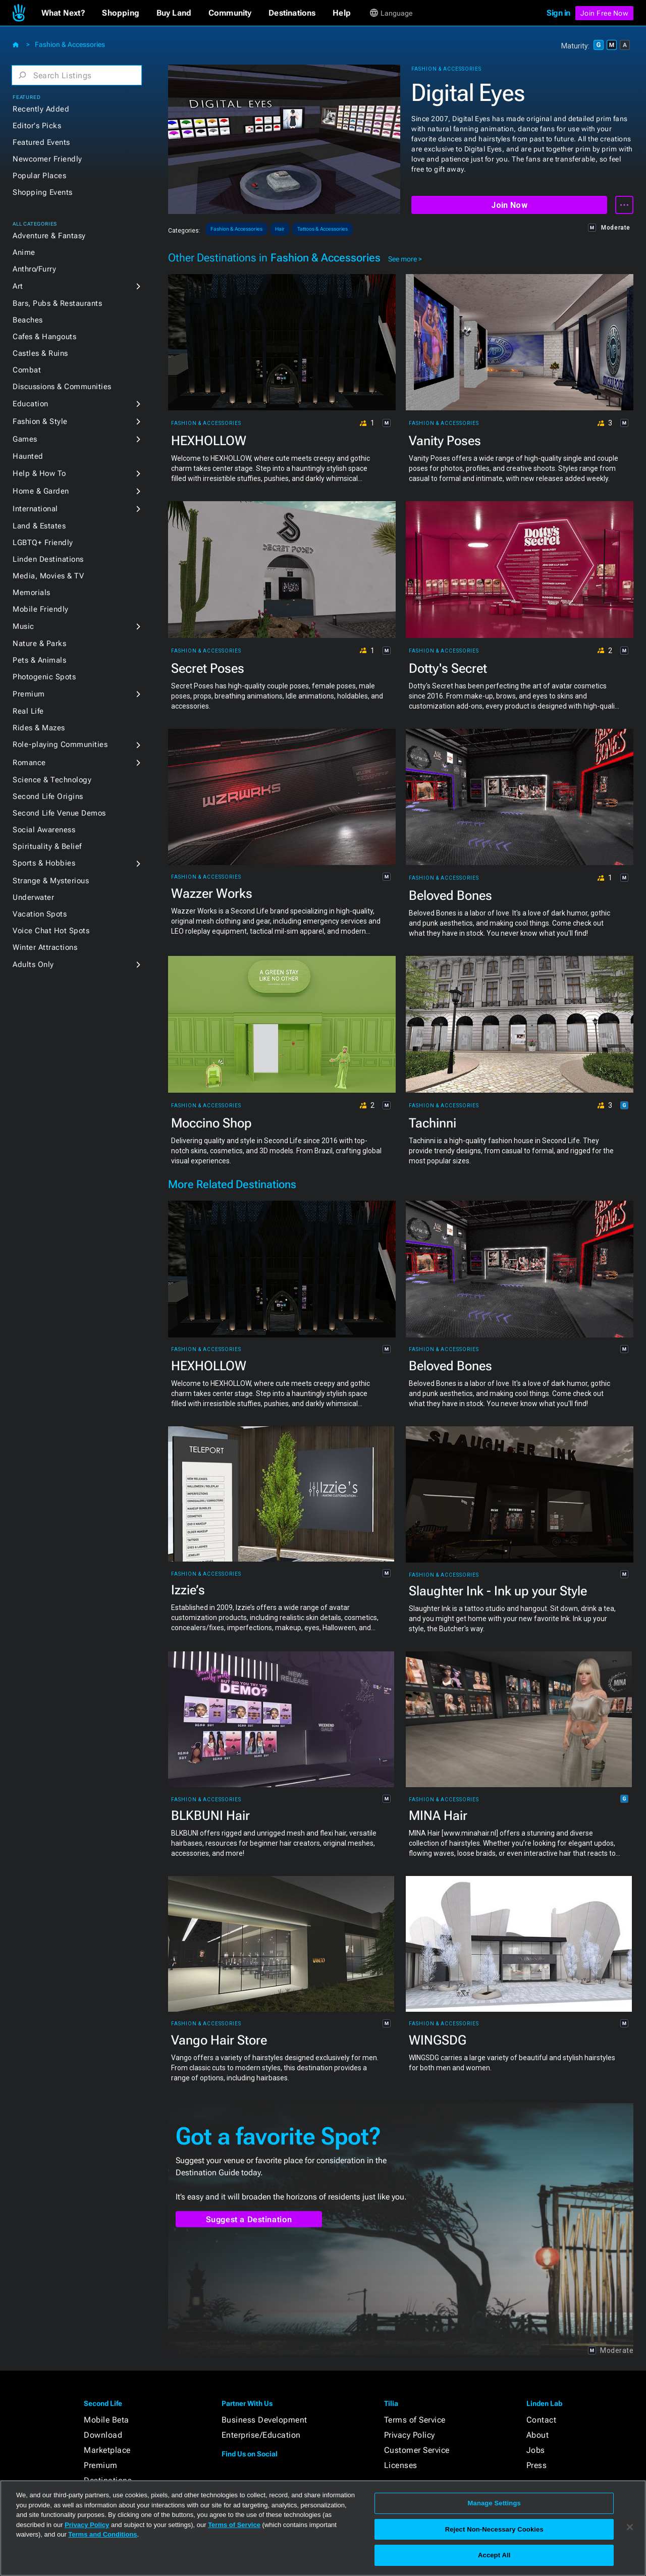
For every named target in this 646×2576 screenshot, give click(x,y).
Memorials (31, 592)
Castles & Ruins (40, 353)
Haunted (28, 456)
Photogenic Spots (44, 676)
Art (18, 286)
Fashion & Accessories (70, 44)
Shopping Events (43, 192)
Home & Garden (41, 491)
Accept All (494, 2555)
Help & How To (39, 473)
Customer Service (417, 2450)
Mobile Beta (106, 2420)
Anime (24, 252)
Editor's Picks (37, 125)
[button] (63, 13)
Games (25, 439)
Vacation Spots (40, 914)
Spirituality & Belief (47, 846)
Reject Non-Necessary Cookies (494, 2529)
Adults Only (33, 964)
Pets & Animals (39, 660)
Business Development (264, 2420)
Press (536, 2465)
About (537, 2435)
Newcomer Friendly (47, 159)
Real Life (28, 711)
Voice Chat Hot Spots (51, 930)
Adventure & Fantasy (49, 235)
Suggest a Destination (249, 2219)
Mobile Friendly (41, 609)
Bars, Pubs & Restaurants (57, 303)
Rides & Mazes (39, 727)
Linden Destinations (48, 559)
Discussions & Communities (62, 386)
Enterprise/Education (261, 2435)
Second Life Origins (48, 796)
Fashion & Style (40, 421)
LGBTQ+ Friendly (43, 542)
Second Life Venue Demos (59, 813)
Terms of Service (415, 2420)
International (35, 508)
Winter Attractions (45, 947)
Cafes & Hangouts (44, 336)
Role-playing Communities (60, 744)
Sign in (558, 13)
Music (23, 626)
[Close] (630, 2527)
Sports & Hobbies (44, 863)
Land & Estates (39, 525)
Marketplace (107, 2450)
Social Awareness (44, 829)
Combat (27, 369)
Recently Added (41, 109)
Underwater (33, 897)
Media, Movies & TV (48, 575)
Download (103, 2435)
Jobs (535, 2450)
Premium (29, 694)
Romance (29, 762)
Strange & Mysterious (51, 880)
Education (30, 403)
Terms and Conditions (102, 2534)
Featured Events (41, 142)
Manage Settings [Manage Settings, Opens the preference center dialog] (494, 2503)
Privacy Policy (409, 2435)
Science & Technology (52, 779)
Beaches (28, 320)
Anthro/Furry (34, 269)
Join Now (509, 205)
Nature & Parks (39, 643)
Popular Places (39, 175)
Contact (541, 2420)
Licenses (400, 2465)
